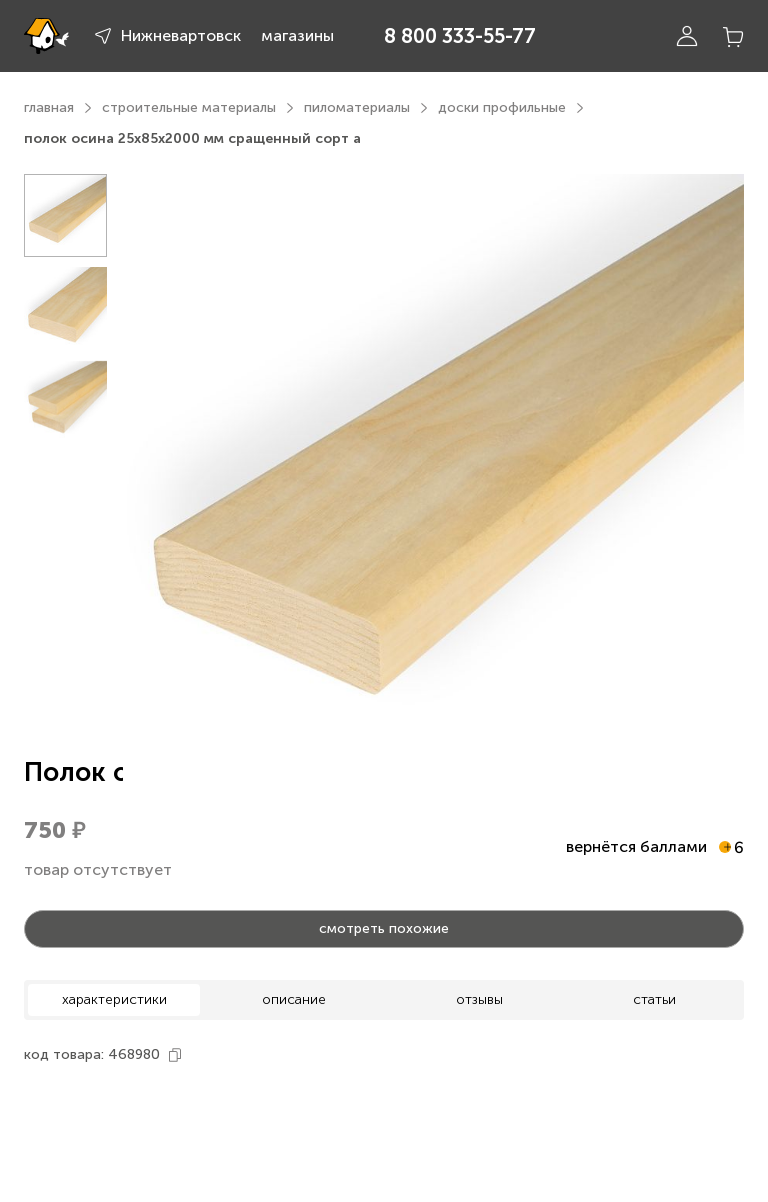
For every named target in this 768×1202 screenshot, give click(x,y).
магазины (297, 35)
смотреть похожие (384, 928)
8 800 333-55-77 (460, 36)
